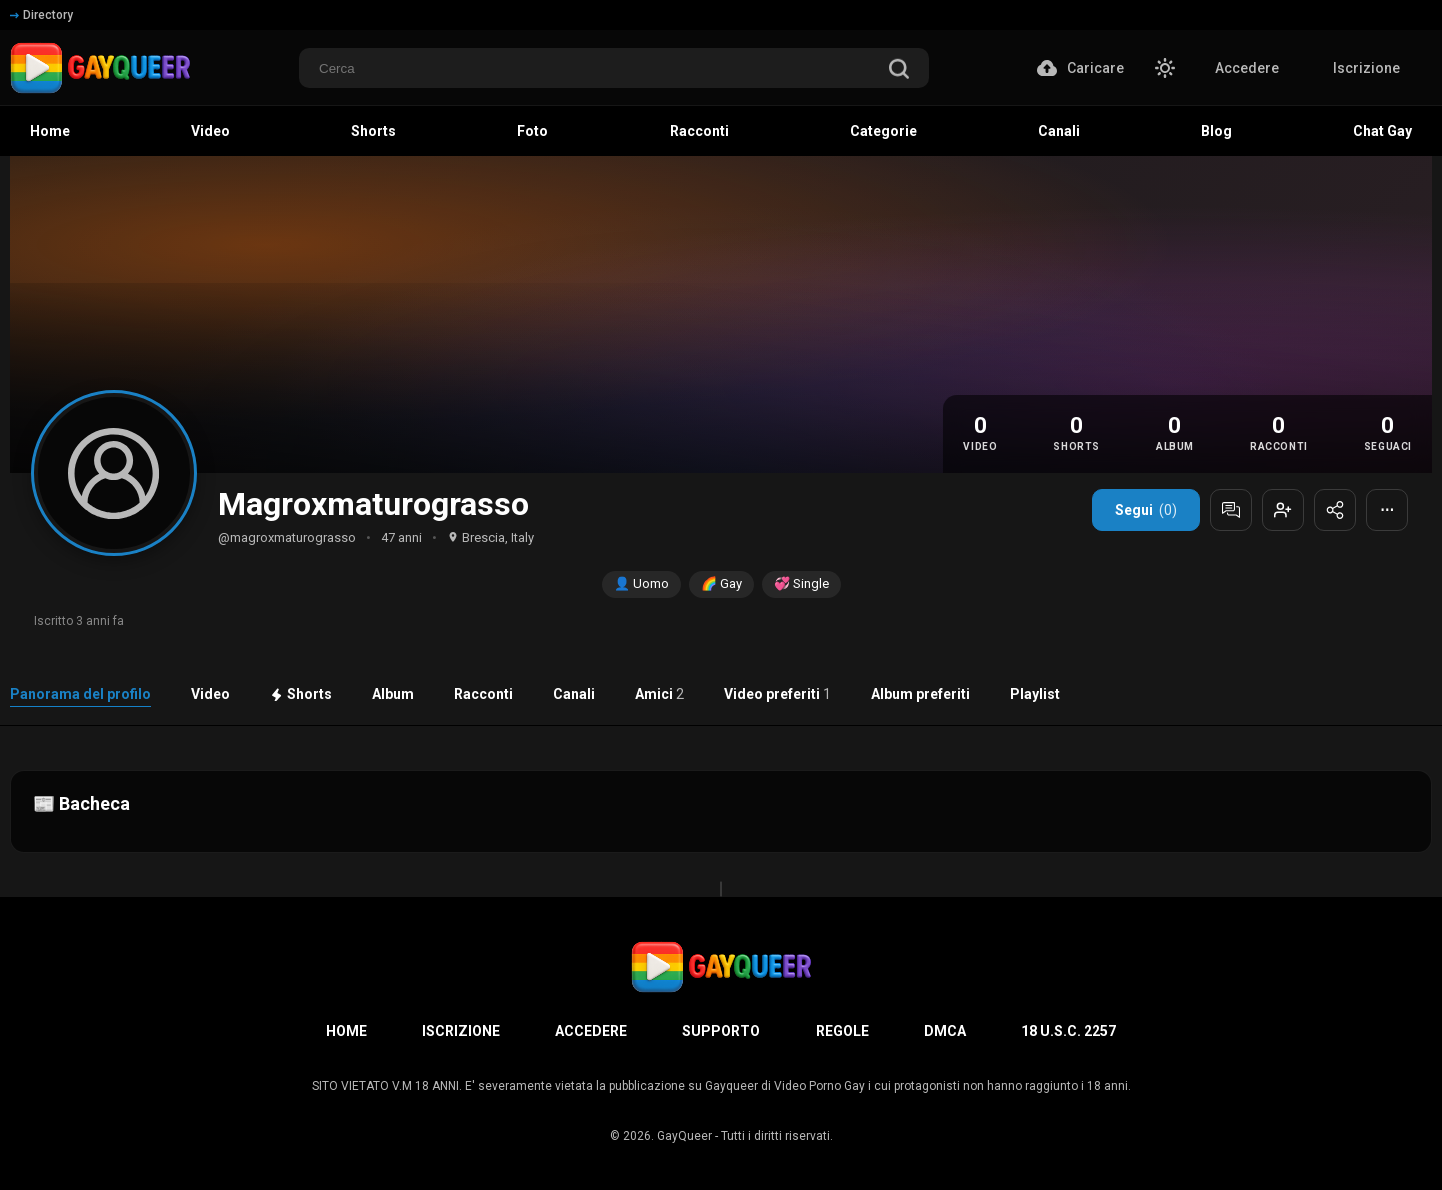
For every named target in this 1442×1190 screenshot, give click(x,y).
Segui (1146, 510)
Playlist (1035, 694)
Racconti (483, 694)
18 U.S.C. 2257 (1068, 1031)
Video (210, 694)
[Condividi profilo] (1335, 510)
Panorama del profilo (80, 694)
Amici (659, 694)
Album (393, 694)
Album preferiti (920, 694)
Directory (41, 15)
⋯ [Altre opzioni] (1387, 510)
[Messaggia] (1231, 510)
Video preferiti (777, 694)
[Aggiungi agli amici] (1283, 510)
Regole (842, 1031)
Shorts (301, 694)
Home (346, 1031)
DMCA (945, 1031)
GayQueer (684, 1136)
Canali (574, 694)
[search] (899, 70)
